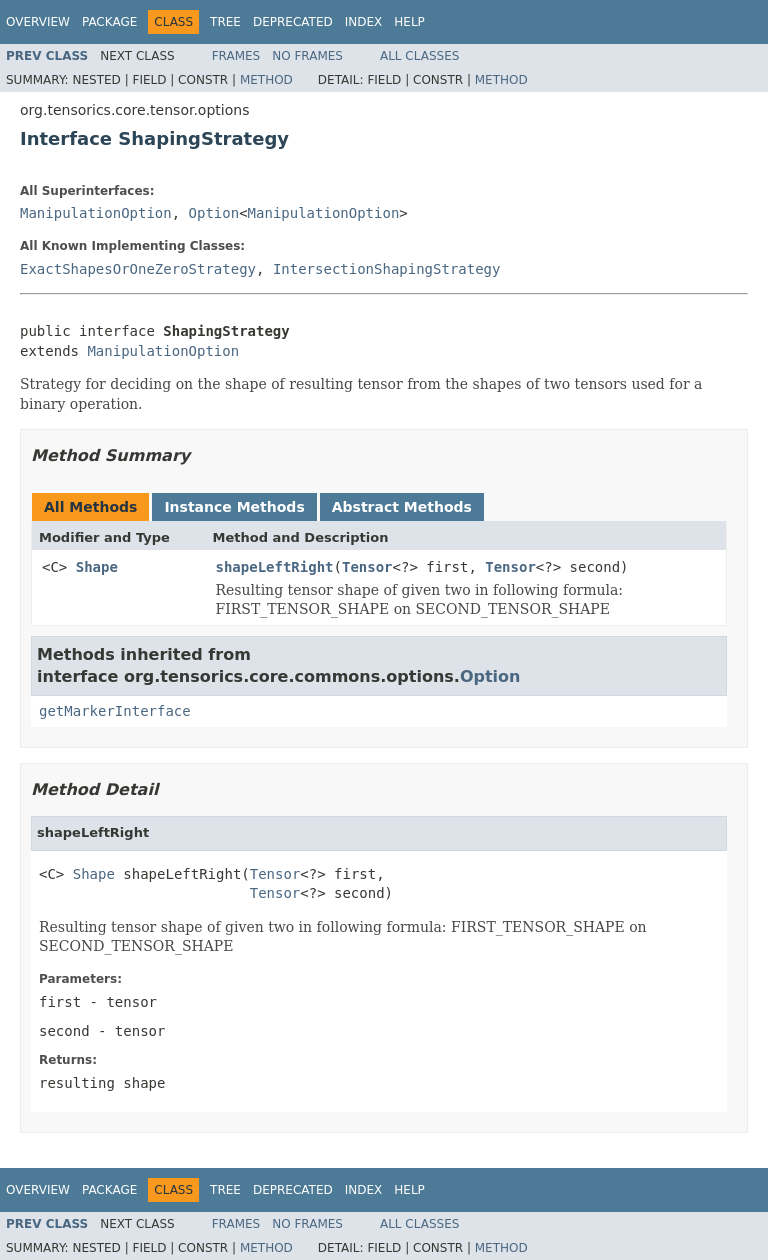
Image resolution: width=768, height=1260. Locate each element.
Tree (225, 22)
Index (364, 22)
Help (409, 22)
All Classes (419, 56)
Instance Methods (234, 507)
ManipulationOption (96, 213)
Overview (38, 22)
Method (266, 80)
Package (109, 22)
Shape (97, 567)
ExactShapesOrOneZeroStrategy (138, 269)
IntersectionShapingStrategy (387, 269)
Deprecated (293, 22)
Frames (236, 56)
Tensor (367, 567)
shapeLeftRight (275, 567)
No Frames (307, 56)
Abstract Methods (402, 507)
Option (214, 213)
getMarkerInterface (115, 711)
